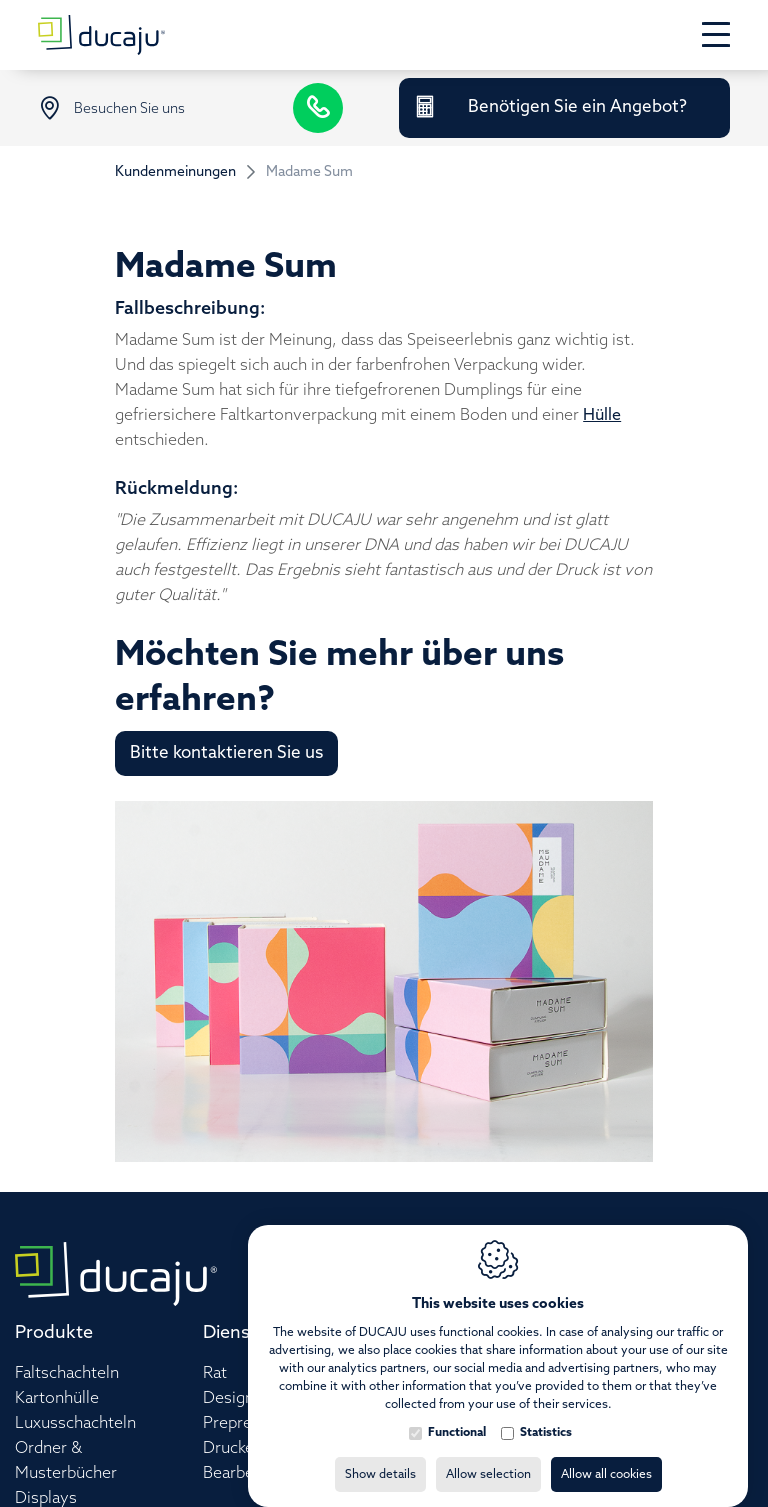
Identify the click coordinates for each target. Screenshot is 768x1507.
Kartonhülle (57, 1398)
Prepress (235, 1423)
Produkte (54, 1333)
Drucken (233, 1448)
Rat (215, 1373)
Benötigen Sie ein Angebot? (577, 107)
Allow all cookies (606, 1455)
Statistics (546, 1413)
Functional (457, 1413)
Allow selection (488, 1455)
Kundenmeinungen (175, 172)
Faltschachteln (67, 1373)
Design (228, 1398)
